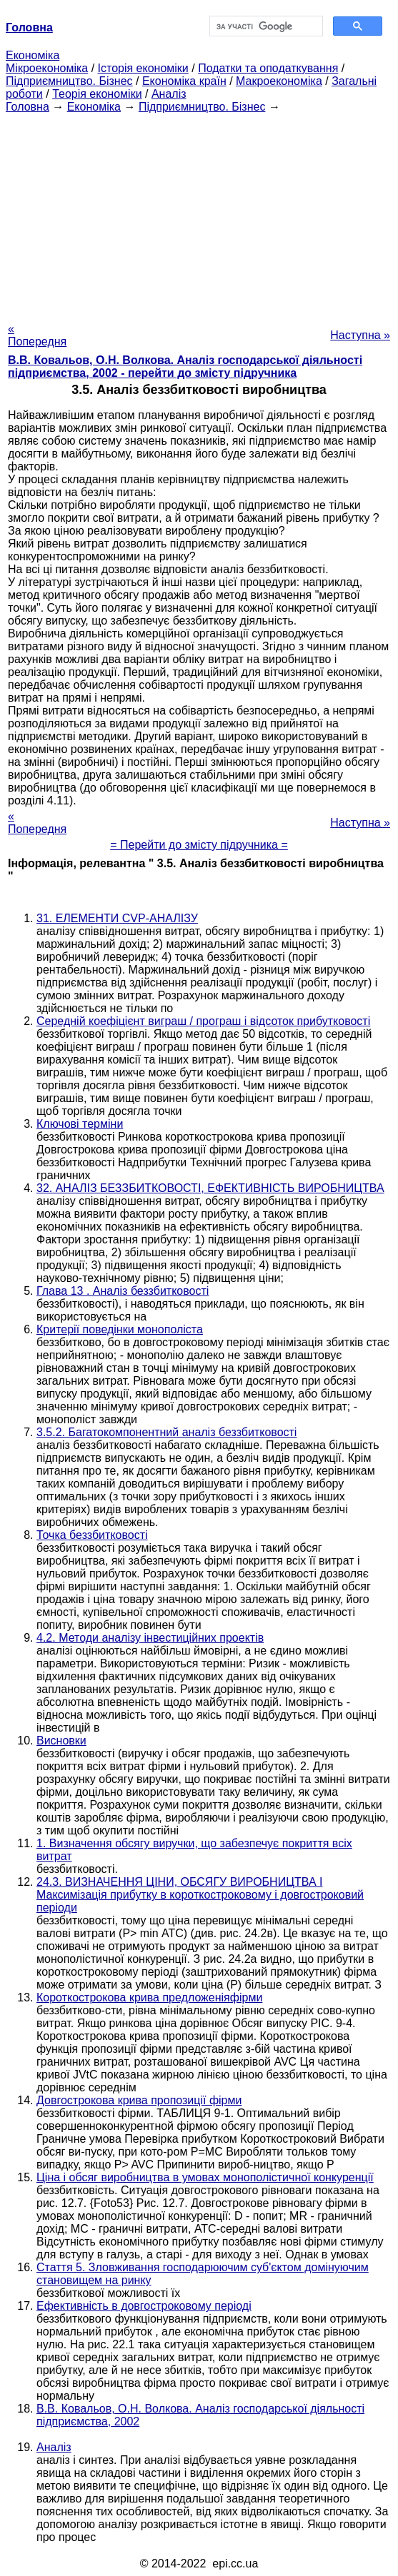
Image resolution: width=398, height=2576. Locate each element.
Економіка (32, 55)
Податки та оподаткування (268, 68)
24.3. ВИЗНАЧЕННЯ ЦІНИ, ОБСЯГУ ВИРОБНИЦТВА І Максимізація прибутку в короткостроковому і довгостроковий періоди (200, 1895)
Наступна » (360, 335)
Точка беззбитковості (92, 1535)
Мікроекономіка (47, 68)
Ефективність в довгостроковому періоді (144, 2306)
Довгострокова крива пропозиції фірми (139, 2100)
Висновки (61, 1740)
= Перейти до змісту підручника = (199, 845)
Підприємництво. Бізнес (69, 81)
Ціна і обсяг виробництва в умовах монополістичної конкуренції (205, 2177)
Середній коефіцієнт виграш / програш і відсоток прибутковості (203, 1021)
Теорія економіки (96, 94)
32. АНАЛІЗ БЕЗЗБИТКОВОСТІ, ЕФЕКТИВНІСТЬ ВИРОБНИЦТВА (210, 1188)
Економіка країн (184, 81)
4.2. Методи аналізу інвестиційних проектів (150, 1638)
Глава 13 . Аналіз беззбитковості (122, 1291)
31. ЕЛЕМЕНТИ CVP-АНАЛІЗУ (117, 918)
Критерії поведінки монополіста (119, 1329)
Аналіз (168, 94)
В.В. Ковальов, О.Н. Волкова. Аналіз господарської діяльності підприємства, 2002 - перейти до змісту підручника (185, 366)
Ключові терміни (79, 1124)
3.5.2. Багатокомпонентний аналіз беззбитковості (166, 1432)
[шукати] (265, 26)
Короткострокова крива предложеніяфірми (149, 1997)
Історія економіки (143, 68)
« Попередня (37, 335)
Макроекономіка (279, 81)
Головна (27, 107)
